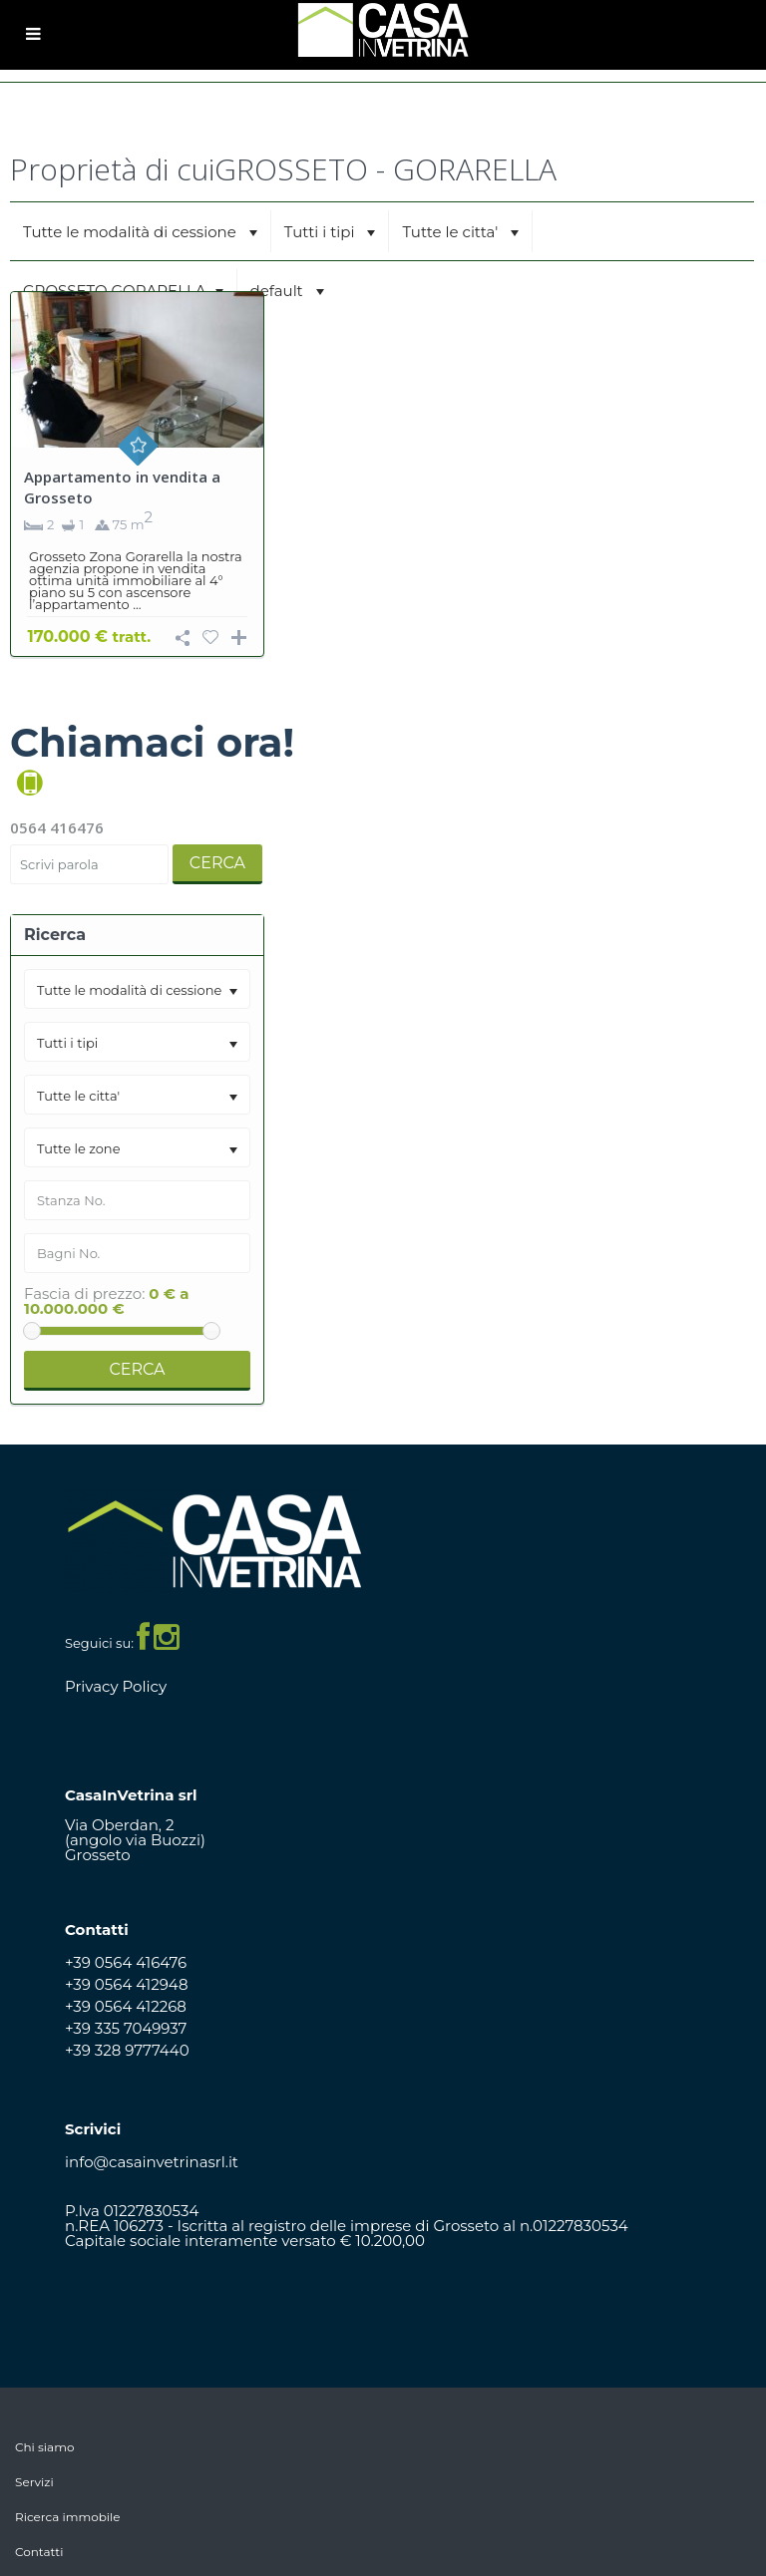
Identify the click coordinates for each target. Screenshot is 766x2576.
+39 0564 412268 (126, 2006)
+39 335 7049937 (126, 2028)
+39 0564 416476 (126, 1962)
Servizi (34, 2481)
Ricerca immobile (68, 2516)
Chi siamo (44, 2446)
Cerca (217, 862)
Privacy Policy (116, 1686)
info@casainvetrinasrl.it (151, 2161)
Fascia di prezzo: (84, 1293)
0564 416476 (57, 827)
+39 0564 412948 (127, 1984)
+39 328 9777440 (127, 2050)
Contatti (39, 2551)
